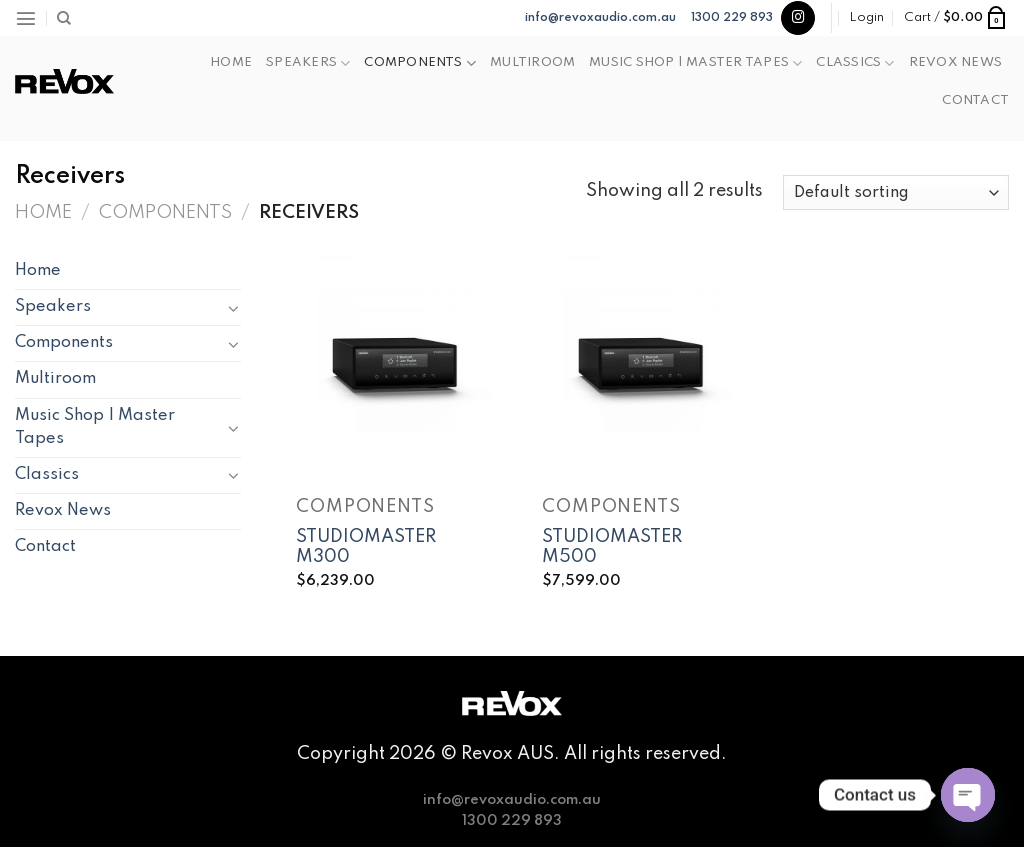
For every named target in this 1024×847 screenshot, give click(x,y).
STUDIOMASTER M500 (612, 547)
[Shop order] (896, 192)
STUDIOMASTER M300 (366, 547)
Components (420, 63)
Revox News (955, 62)
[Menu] (26, 18)
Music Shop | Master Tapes (695, 63)
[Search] (64, 18)
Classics (855, 63)
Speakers (308, 63)
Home (231, 62)
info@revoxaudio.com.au (600, 18)
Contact (975, 100)
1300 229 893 (732, 18)
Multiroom (532, 62)
